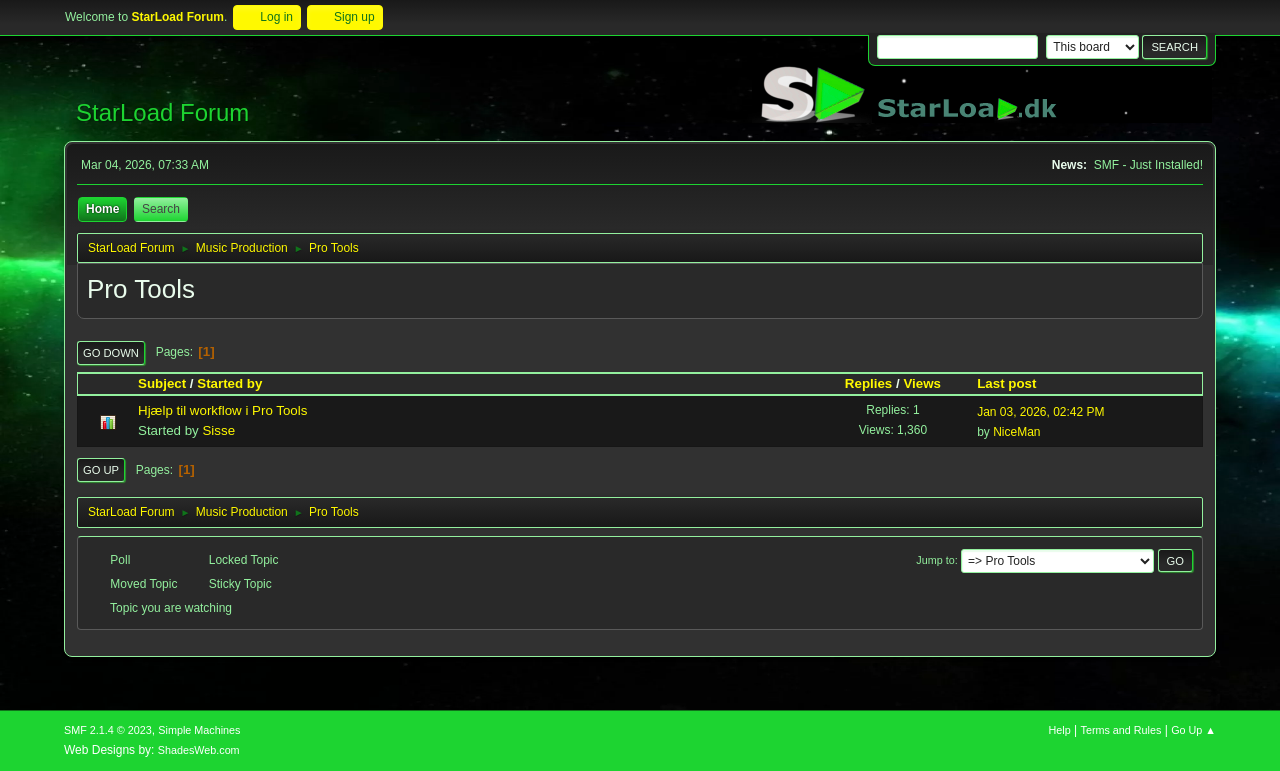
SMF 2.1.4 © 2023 (108, 730)
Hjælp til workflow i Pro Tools (222, 410)
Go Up (101, 470)
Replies (868, 383)
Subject (162, 383)
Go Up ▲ (1193, 730)
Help (1060, 730)
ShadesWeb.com (199, 750)
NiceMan (1016, 432)
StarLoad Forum (162, 112)
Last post (1015, 383)
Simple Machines (199, 730)
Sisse (218, 430)
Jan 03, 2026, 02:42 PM (1040, 412)
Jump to (935, 560)
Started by (229, 383)
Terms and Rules (1121, 730)
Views (922, 383)
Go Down (111, 353)
